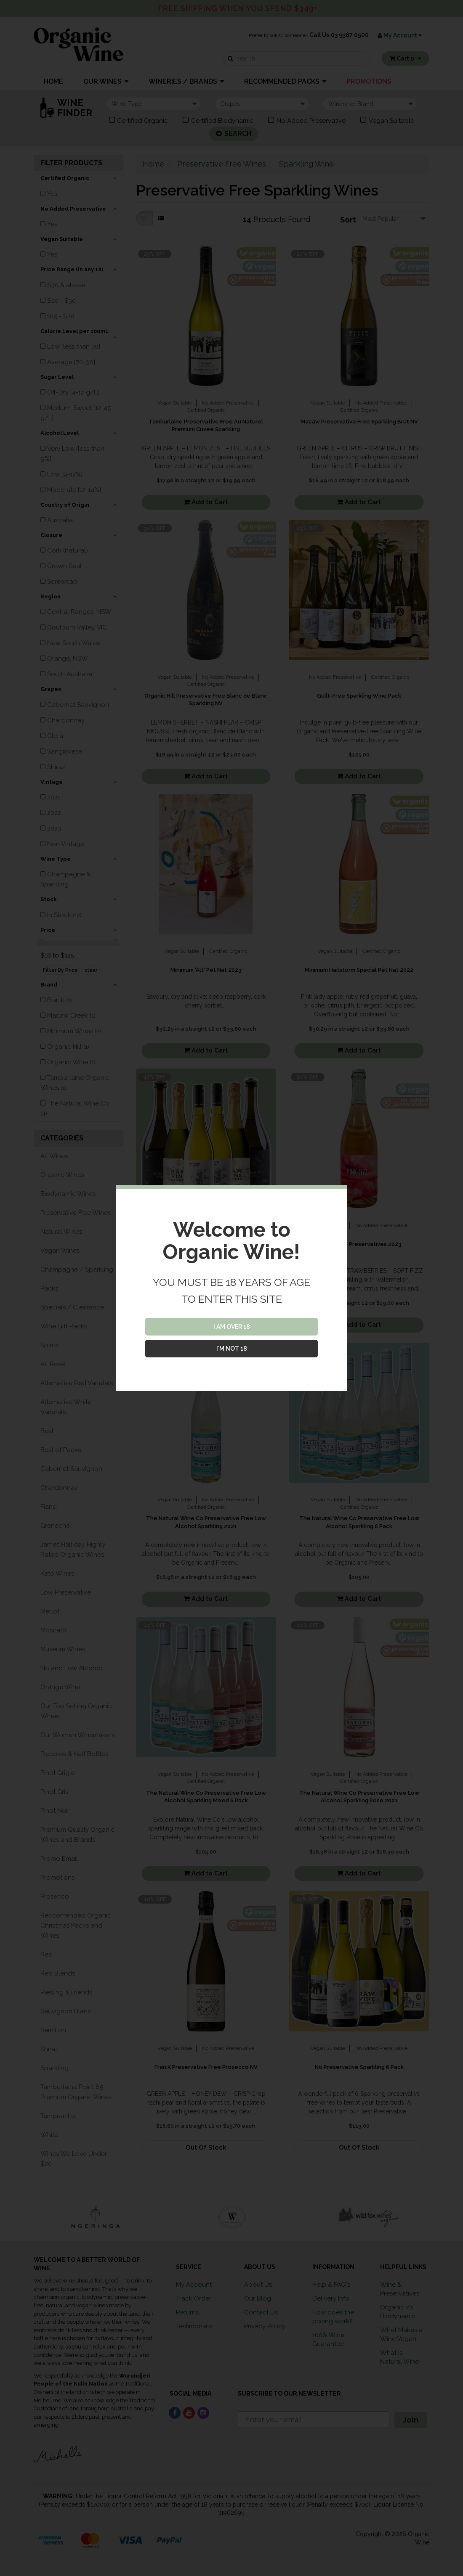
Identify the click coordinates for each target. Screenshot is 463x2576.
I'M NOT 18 (231, 1348)
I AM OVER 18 (231, 1326)
